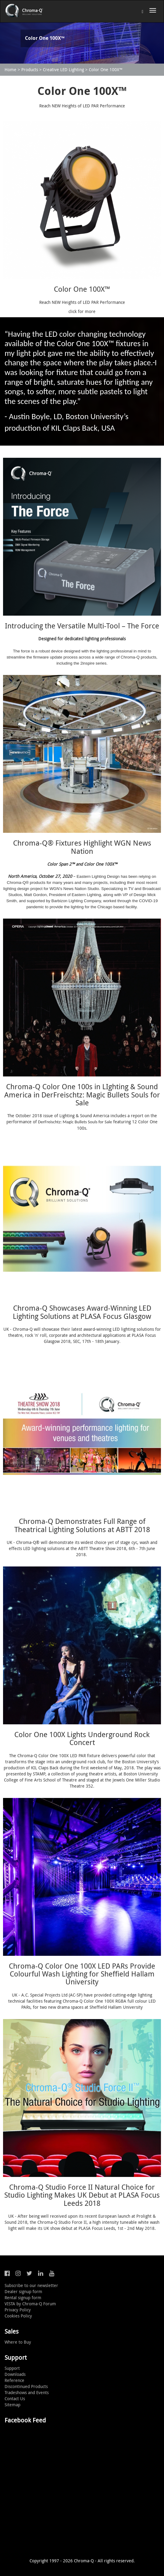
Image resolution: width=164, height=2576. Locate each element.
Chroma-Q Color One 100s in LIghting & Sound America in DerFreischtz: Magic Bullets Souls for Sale (82, 1094)
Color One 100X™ (105, 69)
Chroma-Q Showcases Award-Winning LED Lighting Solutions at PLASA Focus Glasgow (82, 1312)
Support (12, 2368)
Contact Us (15, 2398)
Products (29, 69)
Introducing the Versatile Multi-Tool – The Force (82, 626)
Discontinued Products (26, 2386)
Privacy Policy (18, 2310)
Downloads (15, 2374)
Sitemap (12, 2404)
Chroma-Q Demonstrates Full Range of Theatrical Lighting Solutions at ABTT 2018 (82, 1525)
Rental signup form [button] (23, 2297)
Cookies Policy (18, 2316)
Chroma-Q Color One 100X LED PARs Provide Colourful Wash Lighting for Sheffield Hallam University (82, 1974)
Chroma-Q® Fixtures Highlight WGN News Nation (82, 847)
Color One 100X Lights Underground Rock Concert (82, 1738)
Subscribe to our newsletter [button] (31, 2285)
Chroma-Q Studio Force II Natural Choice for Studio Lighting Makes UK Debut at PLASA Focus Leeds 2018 (82, 2195)
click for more (82, 311)
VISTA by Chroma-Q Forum (30, 2304)
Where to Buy (18, 2342)
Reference (14, 2380)
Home (10, 69)
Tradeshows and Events (27, 2392)
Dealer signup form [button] (23, 2291)
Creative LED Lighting (63, 69)
